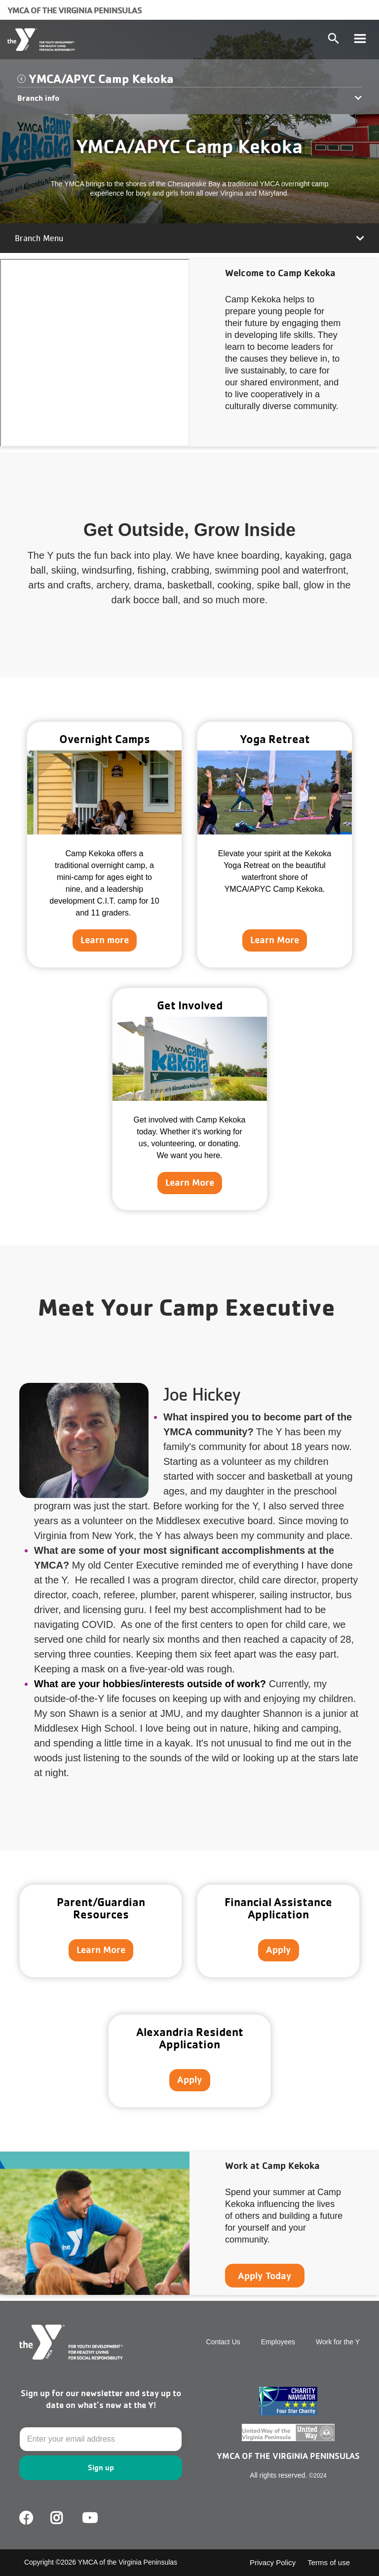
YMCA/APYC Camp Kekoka (101, 78)
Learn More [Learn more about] (100, 1949)
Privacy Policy (273, 2562)
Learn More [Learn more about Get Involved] (189, 1182)
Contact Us (223, 2342)
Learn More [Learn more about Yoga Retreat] (274, 940)
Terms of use (328, 2562)
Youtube (89, 2518)
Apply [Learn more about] (278, 1949)
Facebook (26, 2518)
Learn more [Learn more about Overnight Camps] (104, 940)
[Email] (100, 2439)
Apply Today (265, 2276)
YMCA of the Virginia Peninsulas (74, 9)
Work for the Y (338, 2342)
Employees (278, 2342)
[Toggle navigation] (360, 39)
